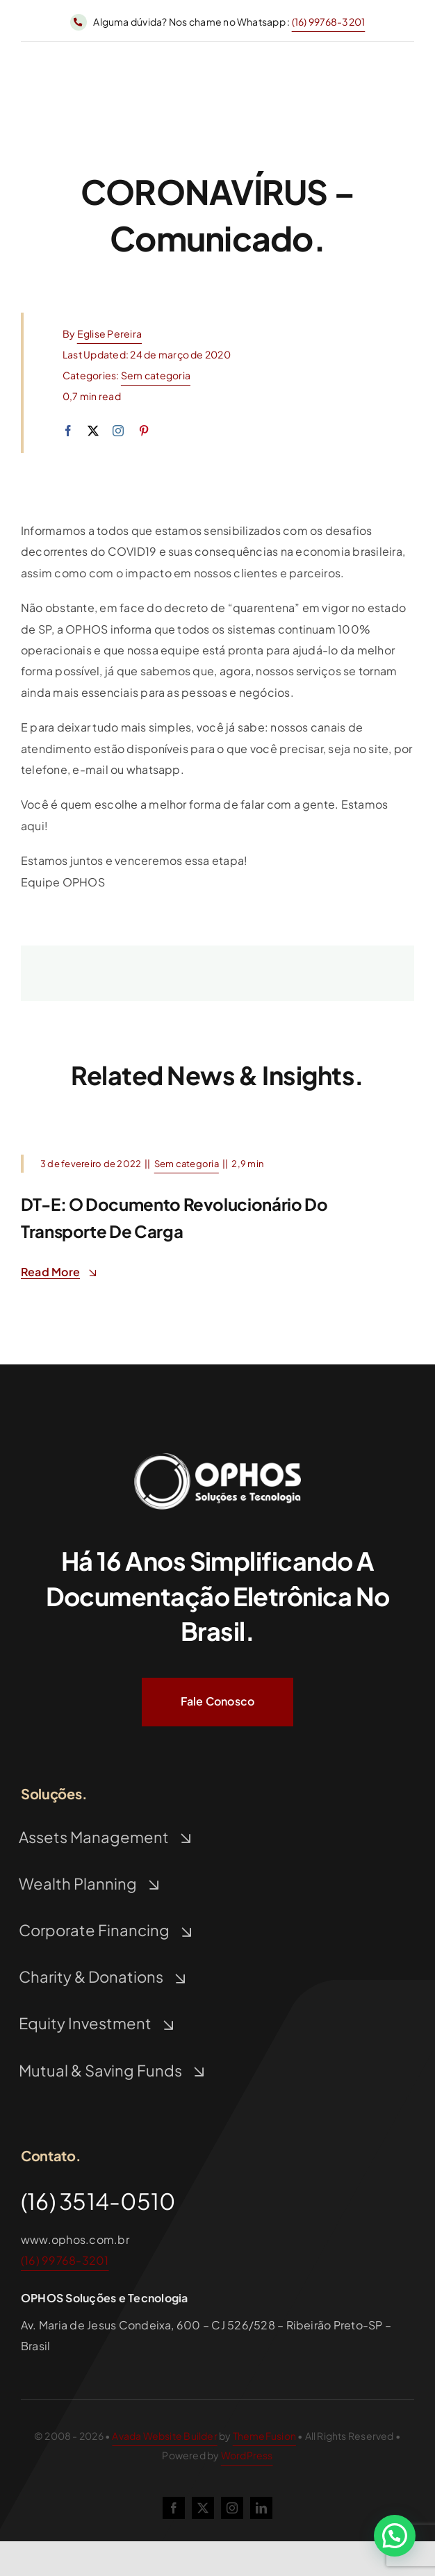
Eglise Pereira (109, 333)
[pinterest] (143, 430)
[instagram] (118, 430)
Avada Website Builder (164, 2435)
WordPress (247, 2455)
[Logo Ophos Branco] (217, 1453)
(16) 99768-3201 (329, 21)
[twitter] (93, 430)
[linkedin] (261, 2508)
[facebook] (68, 430)
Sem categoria (155, 375)
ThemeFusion (264, 2435)
